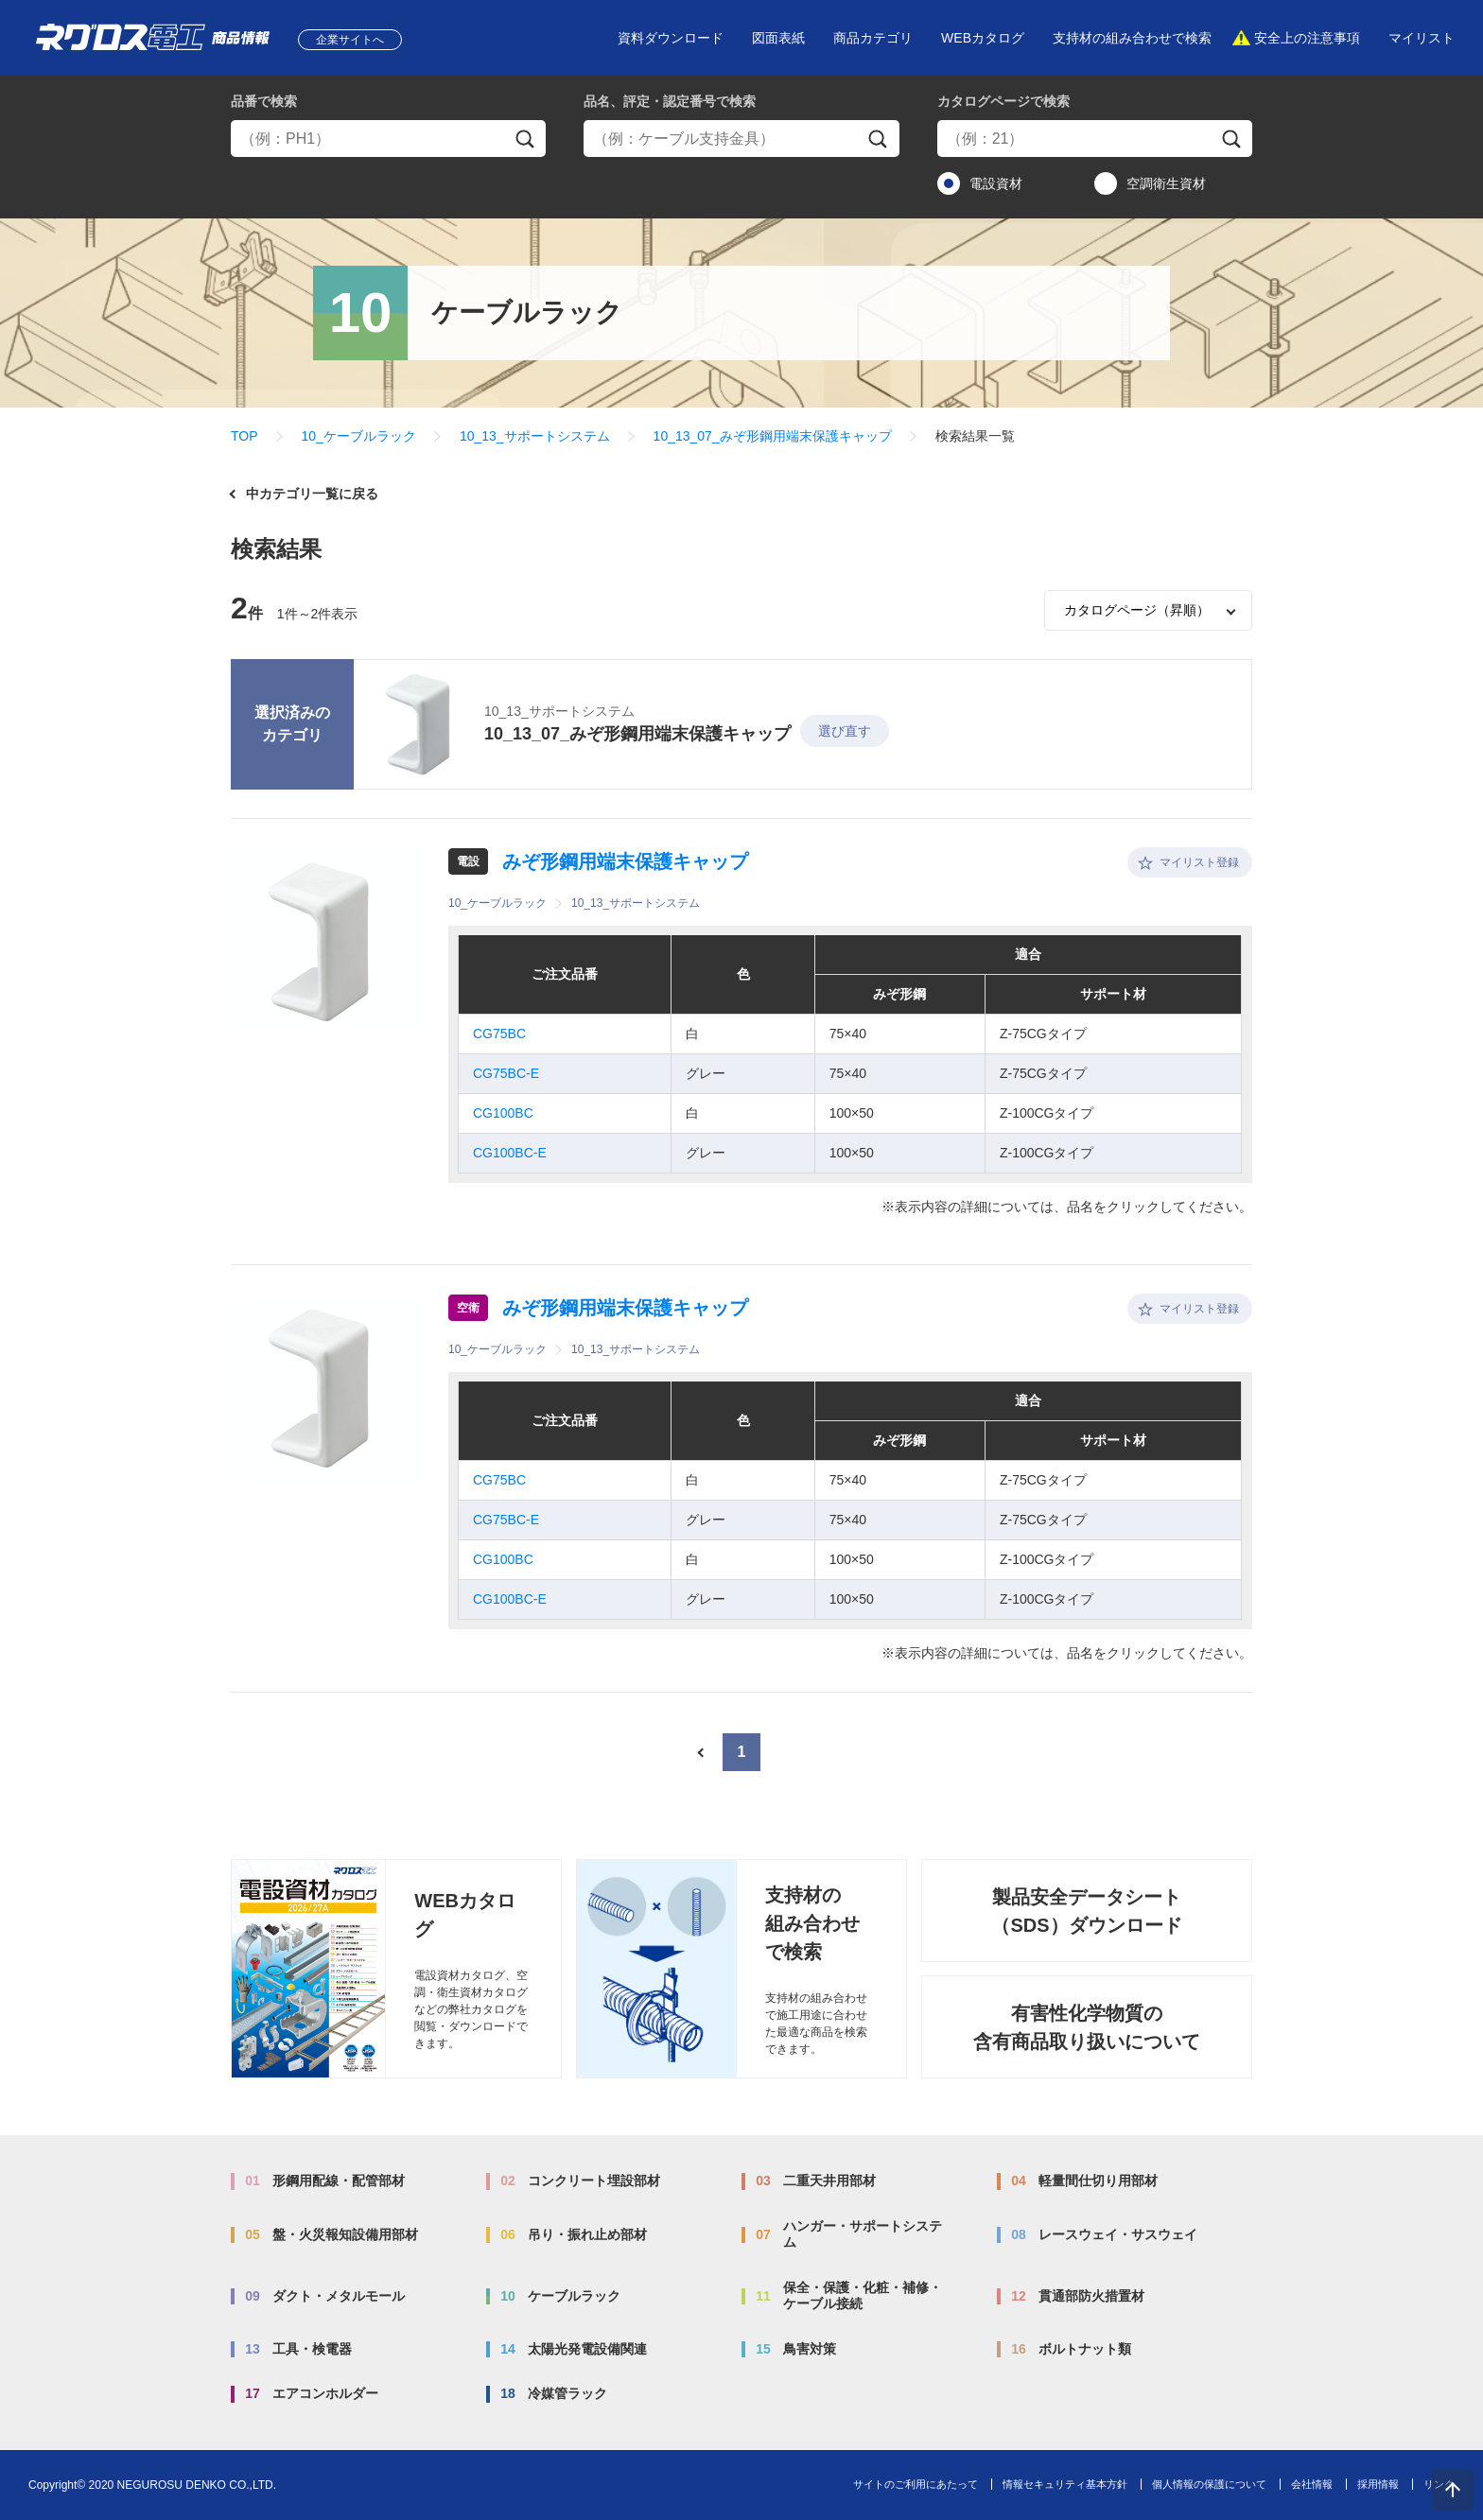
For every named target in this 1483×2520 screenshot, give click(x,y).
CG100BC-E (510, 1152)
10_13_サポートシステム (535, 435)
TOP (244, 435)
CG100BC (503, 1113)
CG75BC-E (506, 1073)
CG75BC (499, 1033)
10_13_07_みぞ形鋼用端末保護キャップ (773, 435)
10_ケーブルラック (359, 435)
